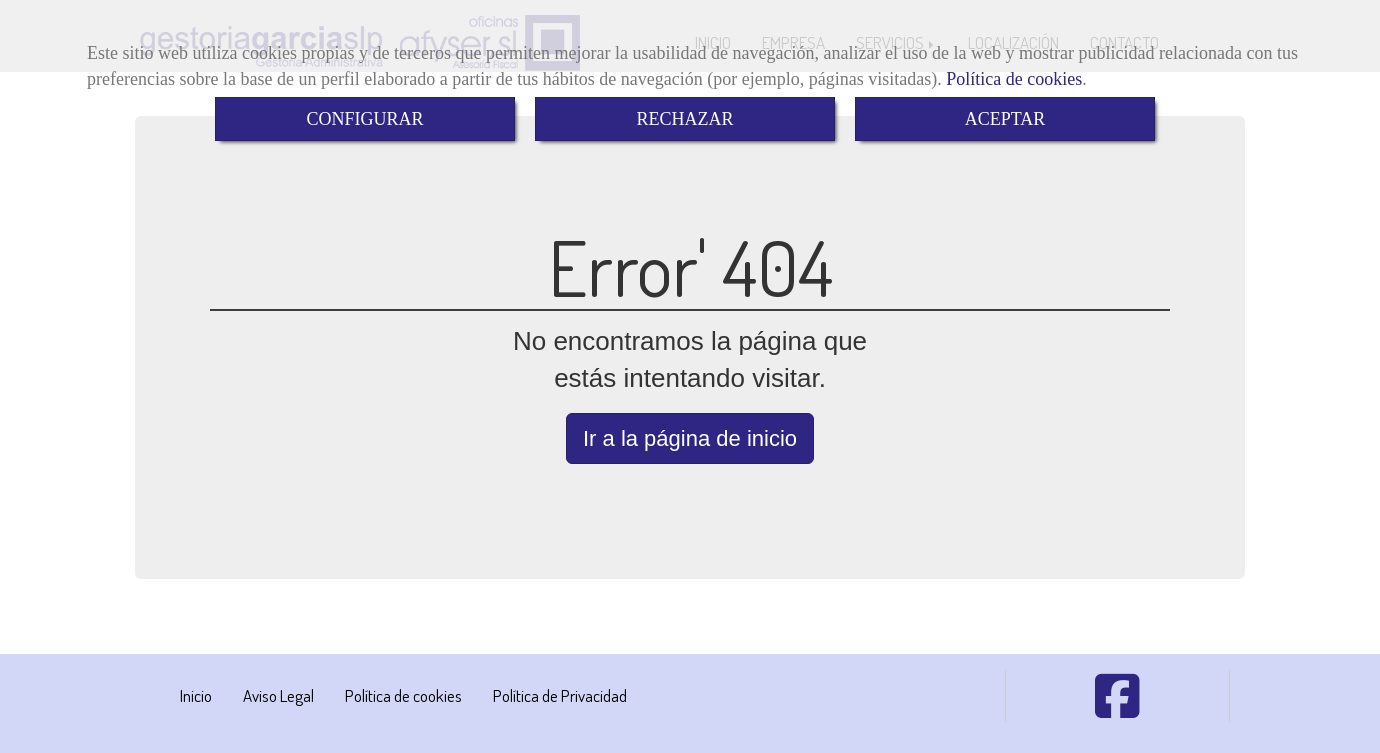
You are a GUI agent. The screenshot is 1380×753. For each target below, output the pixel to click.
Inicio (196, 695)
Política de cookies (1014, 79)
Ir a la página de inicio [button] (690, 438)
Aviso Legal (278, 695)
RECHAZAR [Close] (684, 119)
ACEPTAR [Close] (1005, 119)
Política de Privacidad (560, 695)
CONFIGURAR (364, 119)
